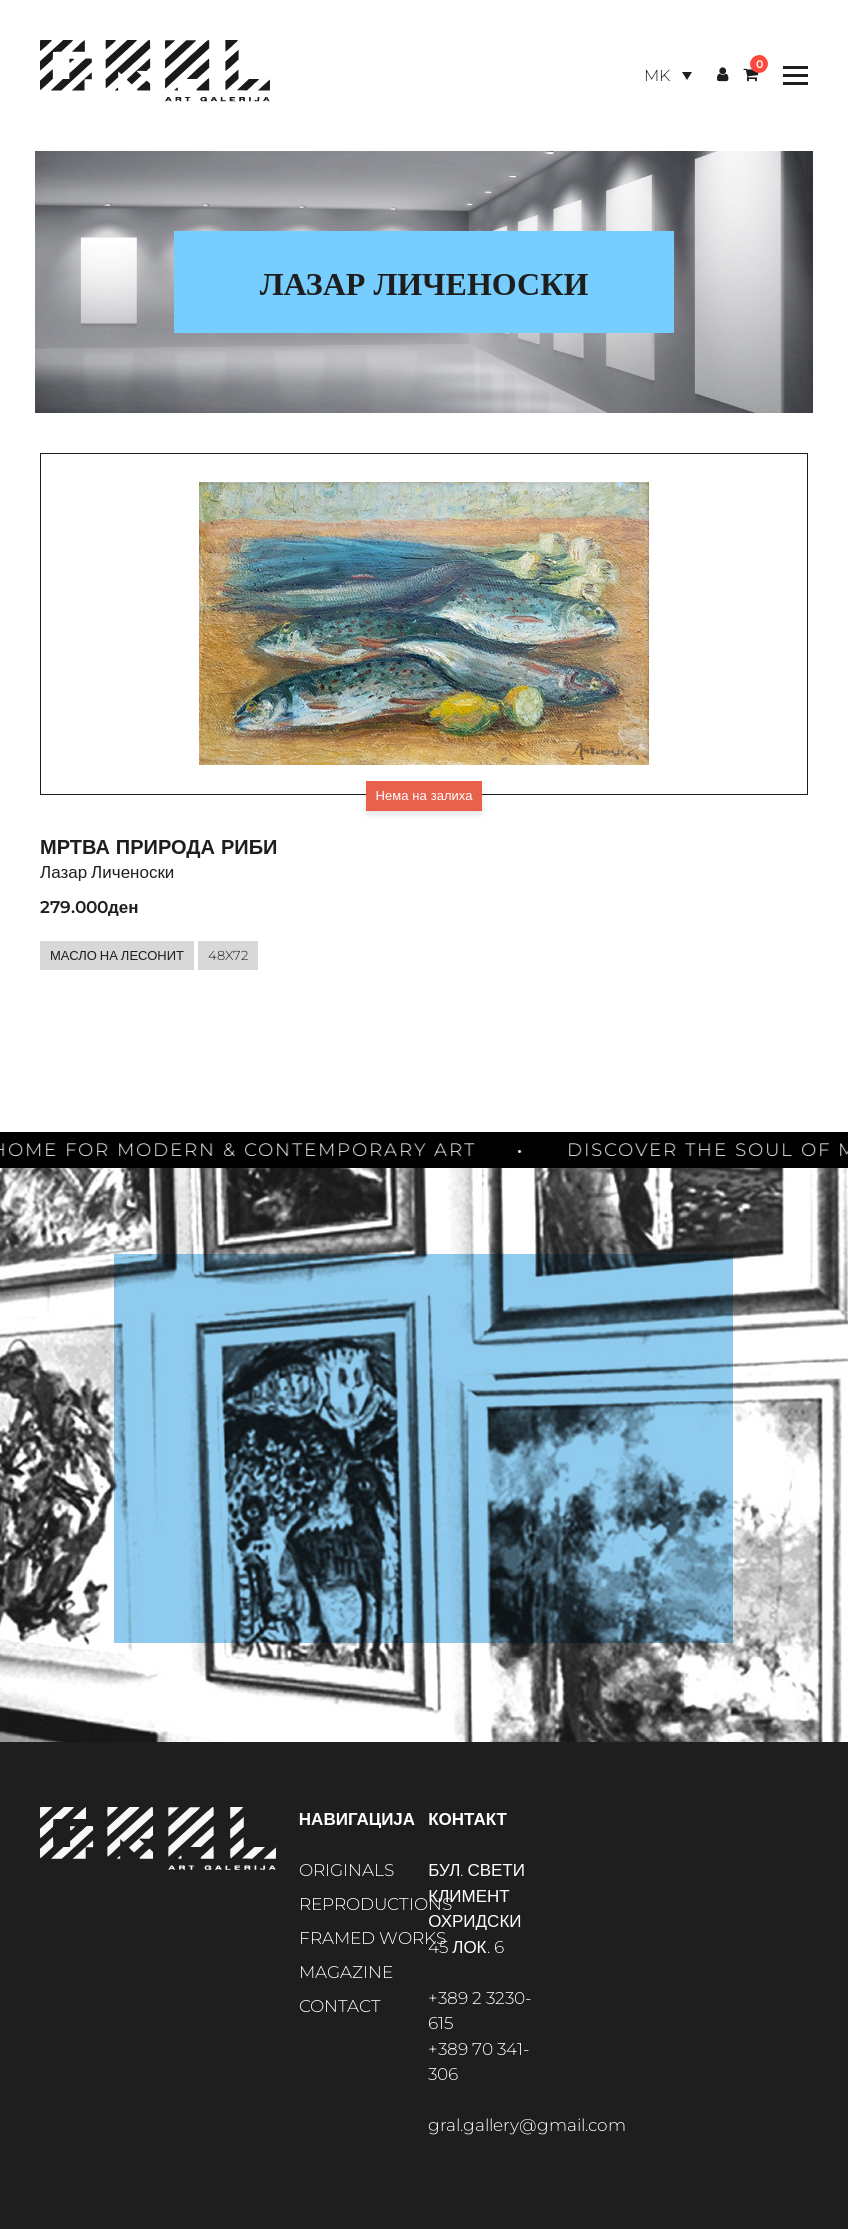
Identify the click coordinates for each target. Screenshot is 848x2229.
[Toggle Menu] (790, 75)
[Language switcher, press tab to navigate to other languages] (668, 75)
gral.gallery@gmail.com (527, 2125)
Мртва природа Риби (158, 847)
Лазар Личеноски (107, 872)
